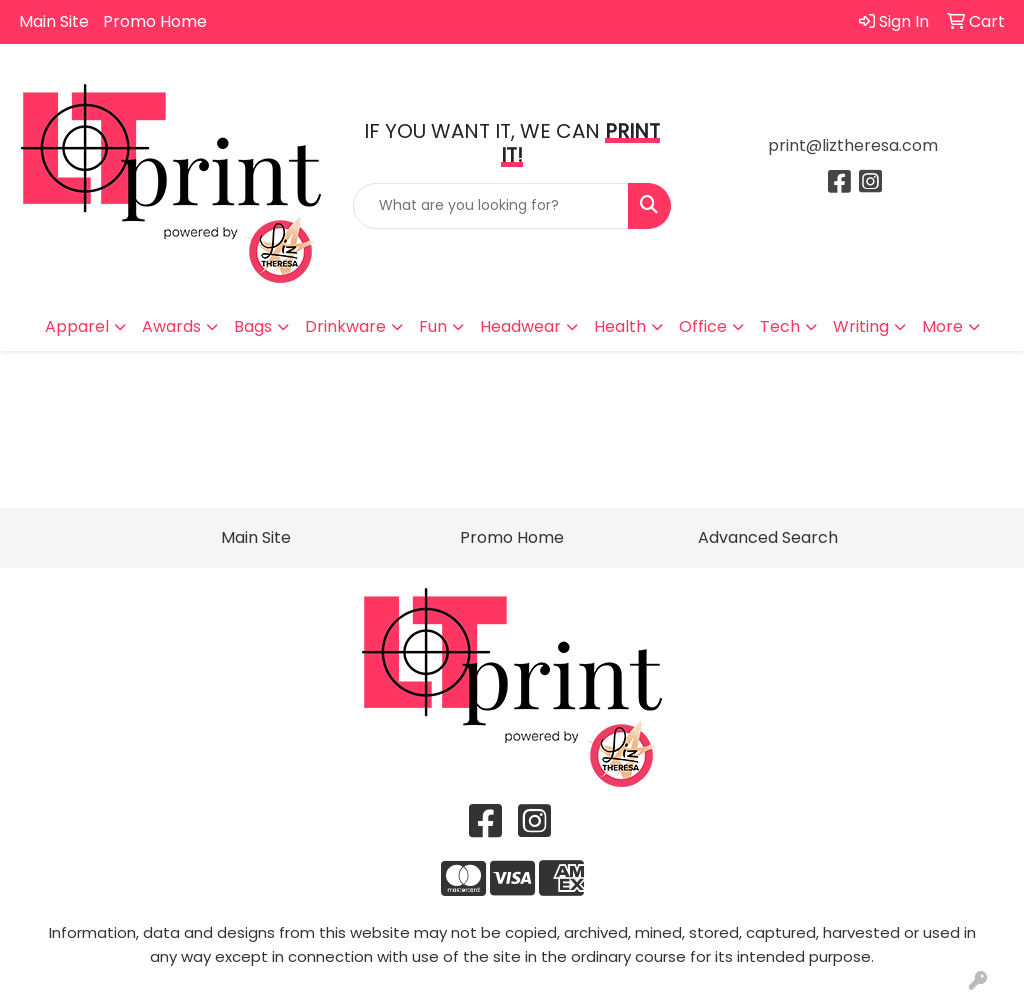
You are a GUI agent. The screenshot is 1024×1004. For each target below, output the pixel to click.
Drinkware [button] (345, 326)
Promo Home (155, 21)
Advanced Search (768, 537)
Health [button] (620, 326)
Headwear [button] (520, 326)
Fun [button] (433, 326)
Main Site (54, 21)
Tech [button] (780, 326)
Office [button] (703, 326)
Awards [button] (171, 326)
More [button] (942, 326)
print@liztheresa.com (853, 145)
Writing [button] (861, 326)
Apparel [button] (77, 326)
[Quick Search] (490, 206)
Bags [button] (253, 326)
